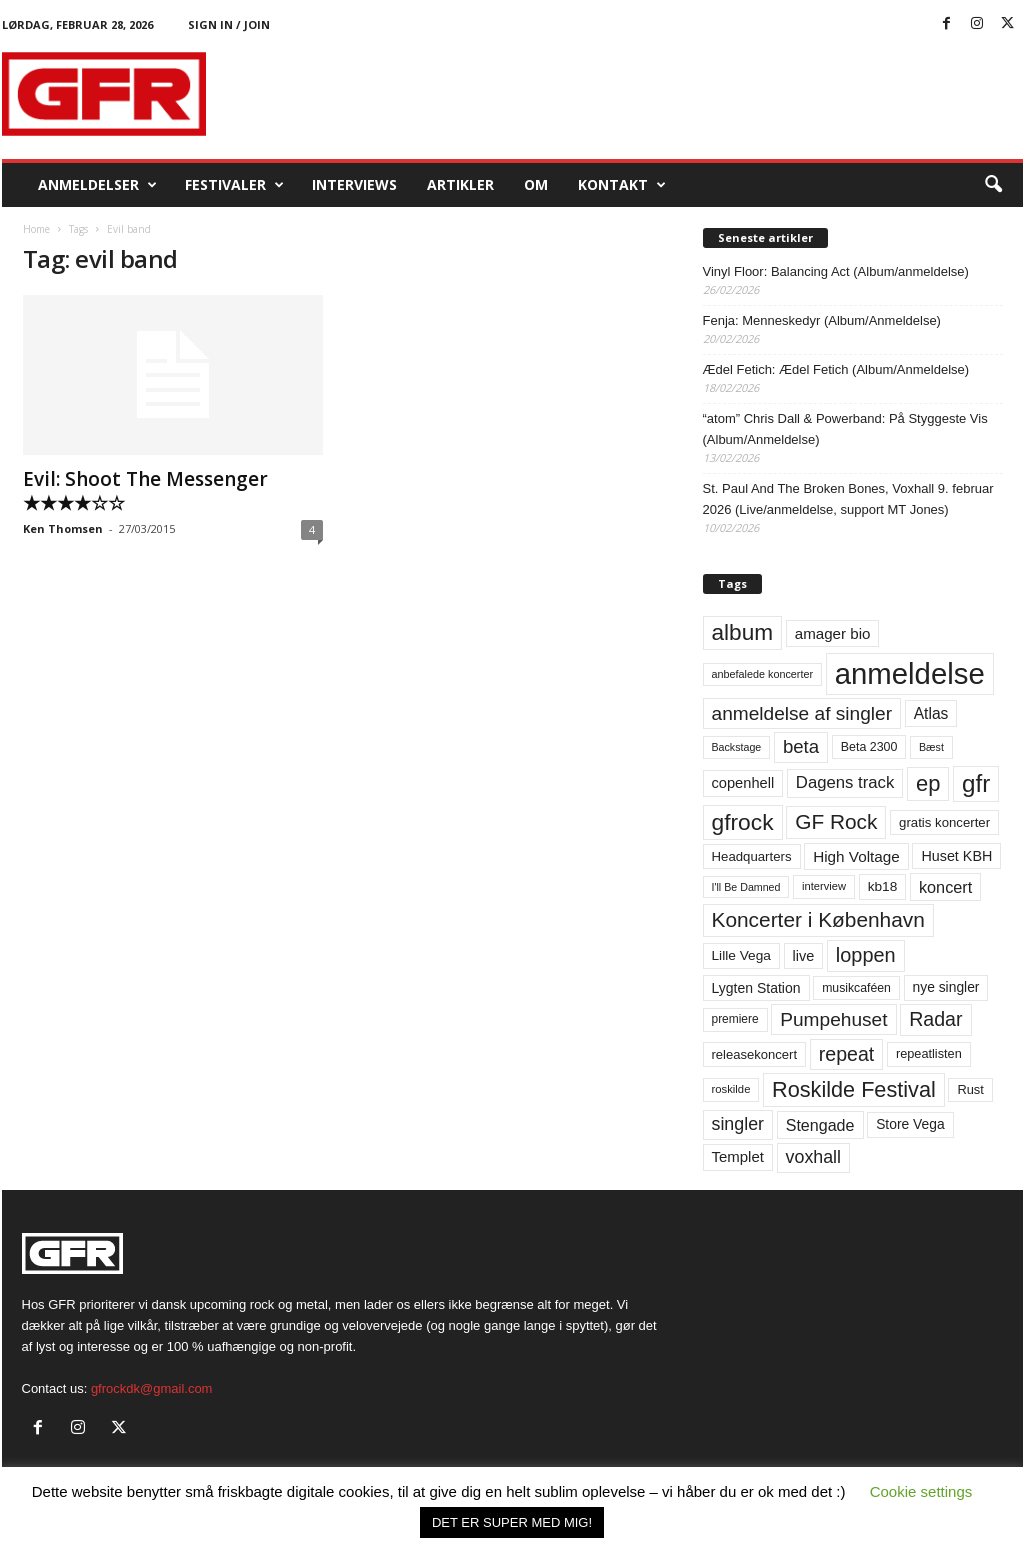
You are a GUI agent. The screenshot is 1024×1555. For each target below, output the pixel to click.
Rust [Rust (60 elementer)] (970, 1089)
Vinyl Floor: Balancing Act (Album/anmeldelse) (836, 271)
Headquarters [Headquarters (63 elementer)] (752, 856)
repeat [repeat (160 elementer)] (847, 1054)
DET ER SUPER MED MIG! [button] (512, 1522)
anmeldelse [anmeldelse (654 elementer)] (910, 673)
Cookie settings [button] (921, 1491)
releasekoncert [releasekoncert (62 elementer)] (755, 1054)
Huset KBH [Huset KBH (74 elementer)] (956, 856)
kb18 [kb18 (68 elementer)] (883, 886)
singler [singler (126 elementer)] (738, 1124)
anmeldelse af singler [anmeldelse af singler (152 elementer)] (802, 713)
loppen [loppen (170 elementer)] (866, 955)
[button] (993, 185)
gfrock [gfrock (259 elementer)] (743, 822)
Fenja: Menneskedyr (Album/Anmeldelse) (822, 320)
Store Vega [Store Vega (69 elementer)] (910, 1124)
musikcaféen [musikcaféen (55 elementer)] (856, 988)
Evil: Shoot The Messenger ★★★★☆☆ (145, 491)
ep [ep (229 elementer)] (928, 783)
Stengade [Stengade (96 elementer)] (820, 1125)
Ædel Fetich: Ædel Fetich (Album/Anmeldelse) (836, 369)
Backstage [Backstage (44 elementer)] (737, 747)
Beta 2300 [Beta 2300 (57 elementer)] (869, 747)
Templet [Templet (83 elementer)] (738, 1156)
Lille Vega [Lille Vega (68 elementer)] (741, 955)
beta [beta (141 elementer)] (801, 746)
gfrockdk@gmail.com (152, 1388)
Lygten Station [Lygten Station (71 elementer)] (756, 988)
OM (536, 184)
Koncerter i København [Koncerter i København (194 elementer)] (818, 919)
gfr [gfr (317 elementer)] (976, 783)
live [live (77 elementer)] (804, 956)
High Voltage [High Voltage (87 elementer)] (856, 856)
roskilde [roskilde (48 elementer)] (731, 1089)
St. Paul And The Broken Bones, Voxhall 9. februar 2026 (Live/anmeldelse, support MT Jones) (848, 499)
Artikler (460, 184)
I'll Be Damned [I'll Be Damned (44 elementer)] (746, 887)
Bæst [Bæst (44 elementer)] (931, 747)
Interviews (354, 184)
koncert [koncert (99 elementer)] (945, 887)
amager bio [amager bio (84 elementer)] (833, 633)
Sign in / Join (229, 24)
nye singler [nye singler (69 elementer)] (946, 987)
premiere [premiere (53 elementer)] (735, 1019)
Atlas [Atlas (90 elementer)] (931, 713)
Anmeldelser (97, 185)
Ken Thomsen (63, 528)
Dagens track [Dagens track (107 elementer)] (845, 782)
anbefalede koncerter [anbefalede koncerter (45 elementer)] (763, 674)
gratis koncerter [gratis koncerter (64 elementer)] (944, 822)
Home (36, 229)
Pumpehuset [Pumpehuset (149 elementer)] (833, 1019)
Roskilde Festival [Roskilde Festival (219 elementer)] (854, 1089)
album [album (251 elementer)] (743, 632)
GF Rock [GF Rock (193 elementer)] (836, 821)
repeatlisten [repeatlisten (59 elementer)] (929, 1053)
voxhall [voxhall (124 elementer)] (814, 1157)
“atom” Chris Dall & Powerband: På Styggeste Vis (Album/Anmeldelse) (845, 429)
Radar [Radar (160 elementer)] (935, 1019)
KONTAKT (622, 185)
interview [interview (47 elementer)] (824, 886)
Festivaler (234, 185)
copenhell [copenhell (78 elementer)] (743, 783)
